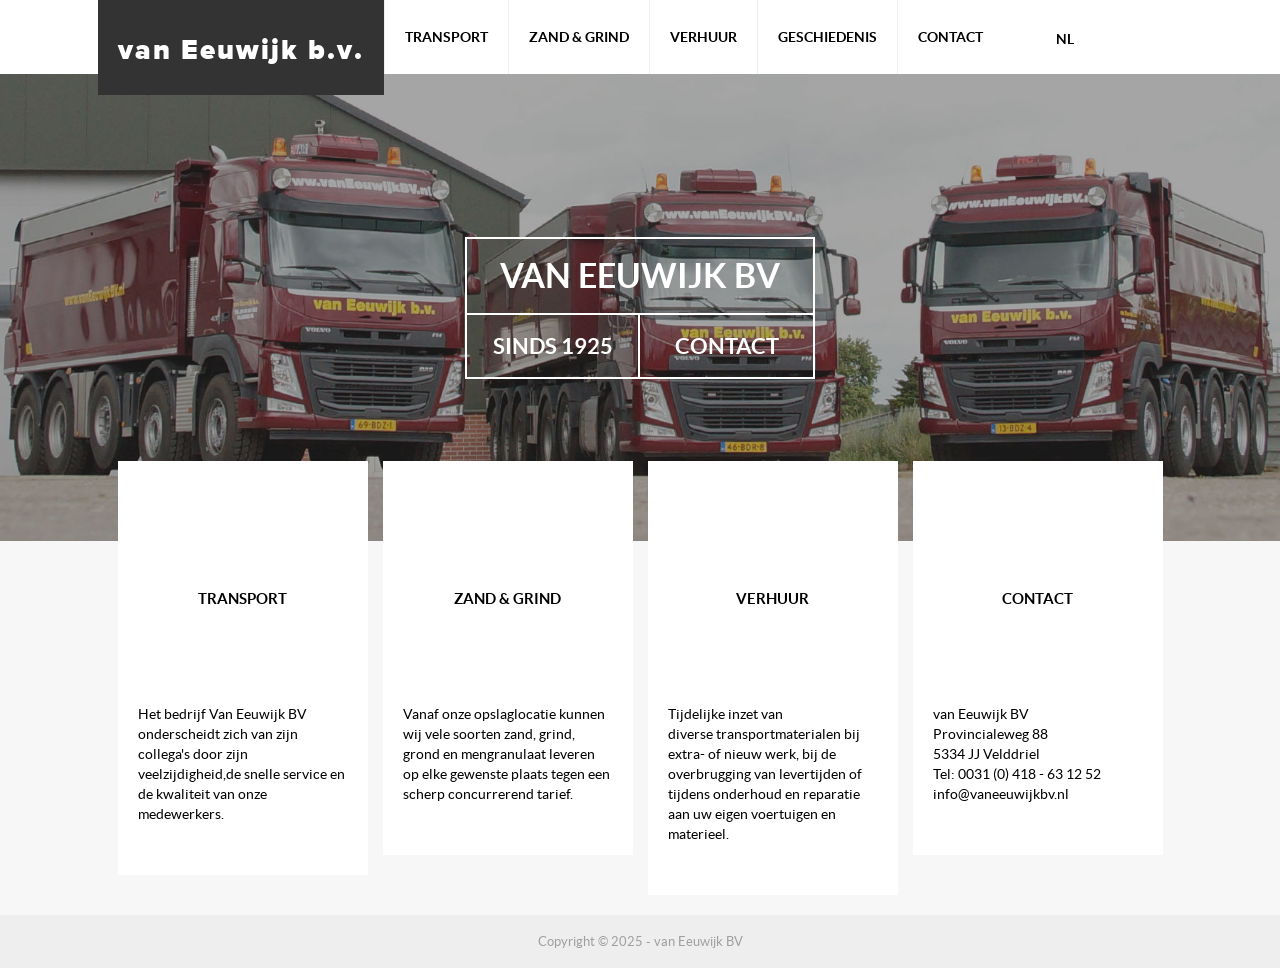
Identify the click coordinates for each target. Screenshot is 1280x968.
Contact (950, 37)
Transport (446, 37)
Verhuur (703, 37)
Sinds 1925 (553, 345)
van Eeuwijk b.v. (241, 49)
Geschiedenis (827, 37)
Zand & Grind (579, 37)
